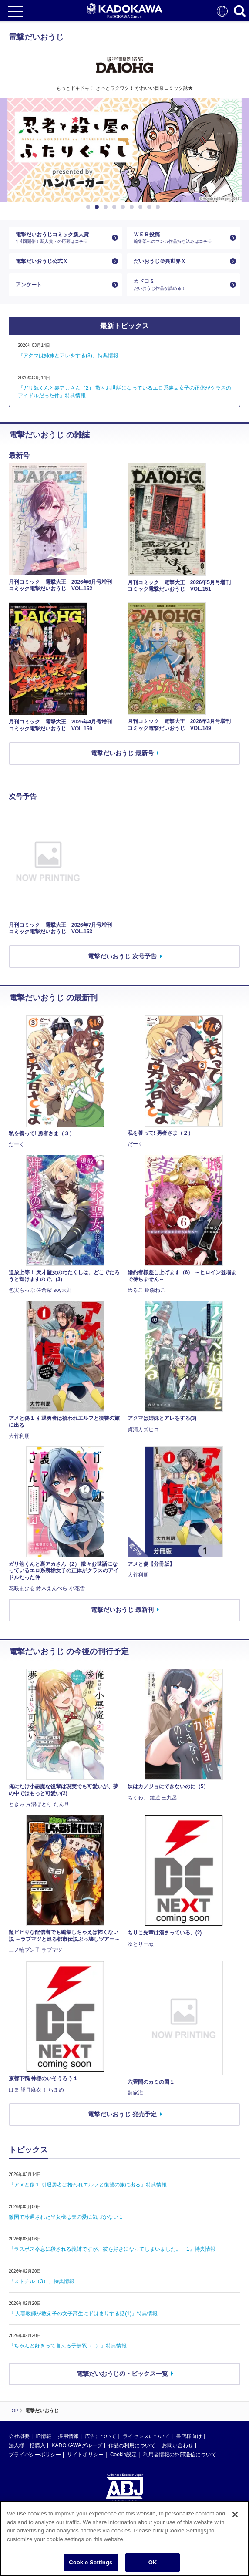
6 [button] (133, 207)
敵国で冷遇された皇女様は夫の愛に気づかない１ (66, 2217)
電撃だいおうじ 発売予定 (122, 2114)
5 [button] (124, 207)
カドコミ (180, 284)
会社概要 (19, 2436)
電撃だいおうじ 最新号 (122, 753)
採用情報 (68, 2436)
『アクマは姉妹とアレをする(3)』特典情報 (68, 356)
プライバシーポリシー (35, 2455)
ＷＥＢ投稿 (180, 238)
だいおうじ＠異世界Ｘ (160, 261)
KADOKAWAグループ (76, 2445)
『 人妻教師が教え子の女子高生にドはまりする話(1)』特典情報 (83, 2313)
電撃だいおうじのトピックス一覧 (122, 2373)
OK (152, 2562)
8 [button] (150, 207)
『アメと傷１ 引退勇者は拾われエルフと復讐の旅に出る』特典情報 (88, 2185)
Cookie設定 (123, 2455)
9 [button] (159, 207)
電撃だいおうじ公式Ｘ (42, 261)
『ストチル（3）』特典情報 (41, 2281)
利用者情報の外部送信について (179, 2455)
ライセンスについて (146, 2436)
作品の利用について (131, 2445)
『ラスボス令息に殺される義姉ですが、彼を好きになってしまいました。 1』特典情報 (112, 2249)
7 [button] (141, 207)
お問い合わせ (177, 2445)
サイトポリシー (85, 2455)
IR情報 (43, 2436)
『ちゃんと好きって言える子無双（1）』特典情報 (68, 2346)
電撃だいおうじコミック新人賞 (62, 238)
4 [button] (115, 207)
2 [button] (98, 207)
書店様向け (189, 2436)
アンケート (29, 285)
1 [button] (89, 207)
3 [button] (107, 207)
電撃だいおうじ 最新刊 (122, 1609)
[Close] (235, 2514)
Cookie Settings (90, 2562)
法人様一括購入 (27, 2445)
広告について (100, 2436)
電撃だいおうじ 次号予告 (122, 956)
